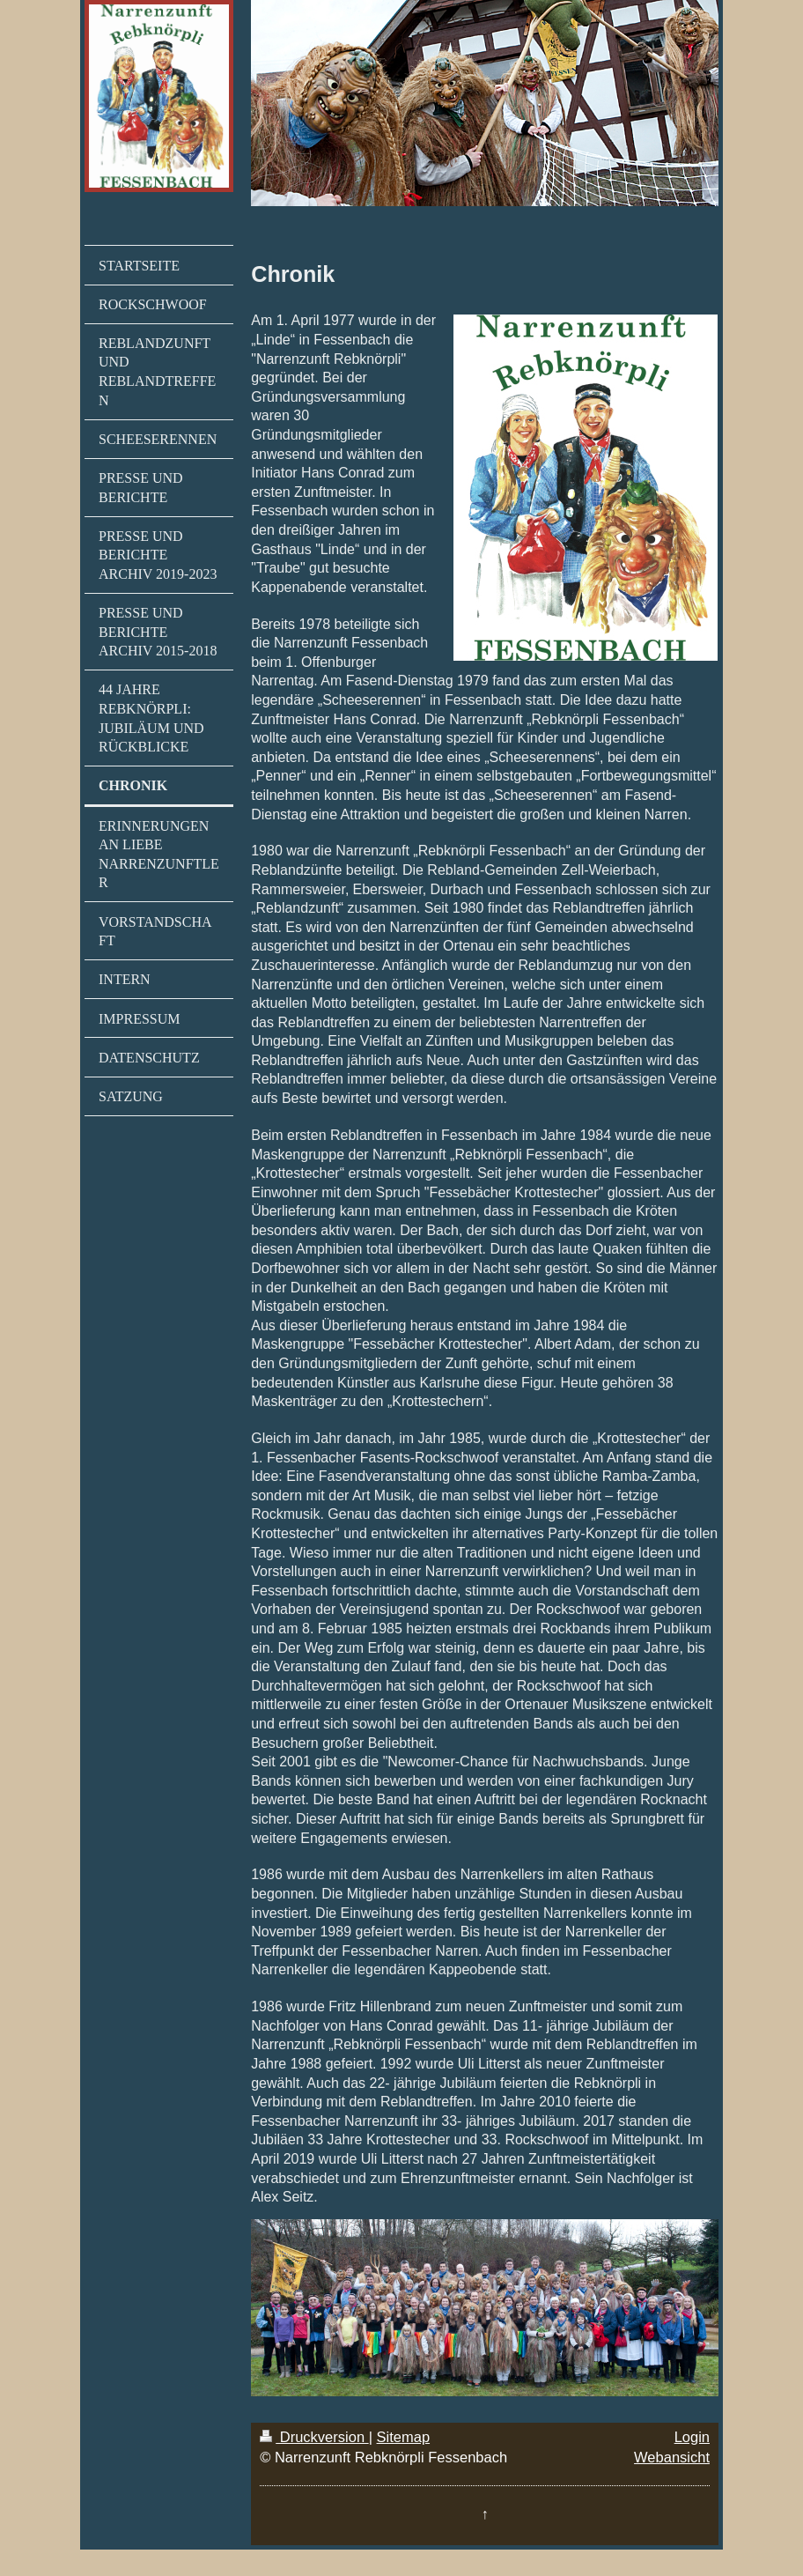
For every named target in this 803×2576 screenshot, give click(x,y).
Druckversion (314, 2437)
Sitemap (404, 2437)
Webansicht (672, 2457)
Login (692, 2437)
